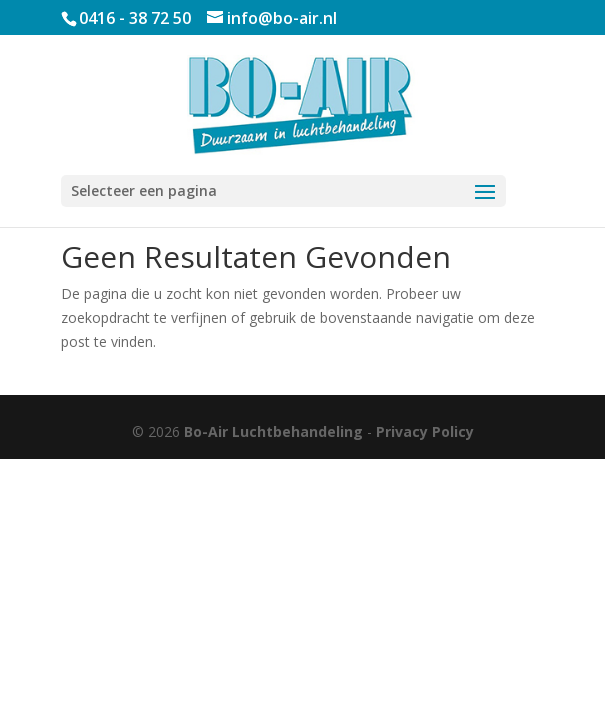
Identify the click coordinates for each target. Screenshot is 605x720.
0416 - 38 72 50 (135, 18)
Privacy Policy (425, 431)
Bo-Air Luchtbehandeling (273, 431)
